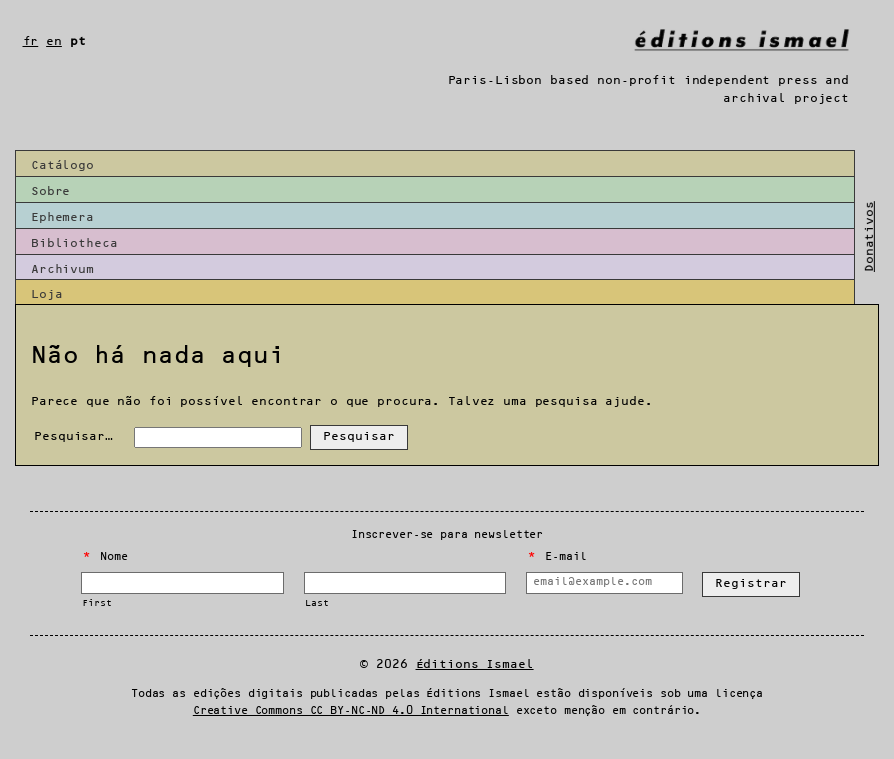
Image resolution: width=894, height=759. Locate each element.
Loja (46, 294)
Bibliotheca (74, 243)
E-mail (557, 557)
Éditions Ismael (475, 664)
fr (31, 41)
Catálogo (62, 165)
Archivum (62, 269)
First (96, 603)
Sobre (50, 191)
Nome (105, 557)
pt (78, 41)
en (54, 41)
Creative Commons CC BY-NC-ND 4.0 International (351, 711)
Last (316, 603)
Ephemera (62, 217)
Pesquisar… (73, 436)
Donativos (869, 236)
